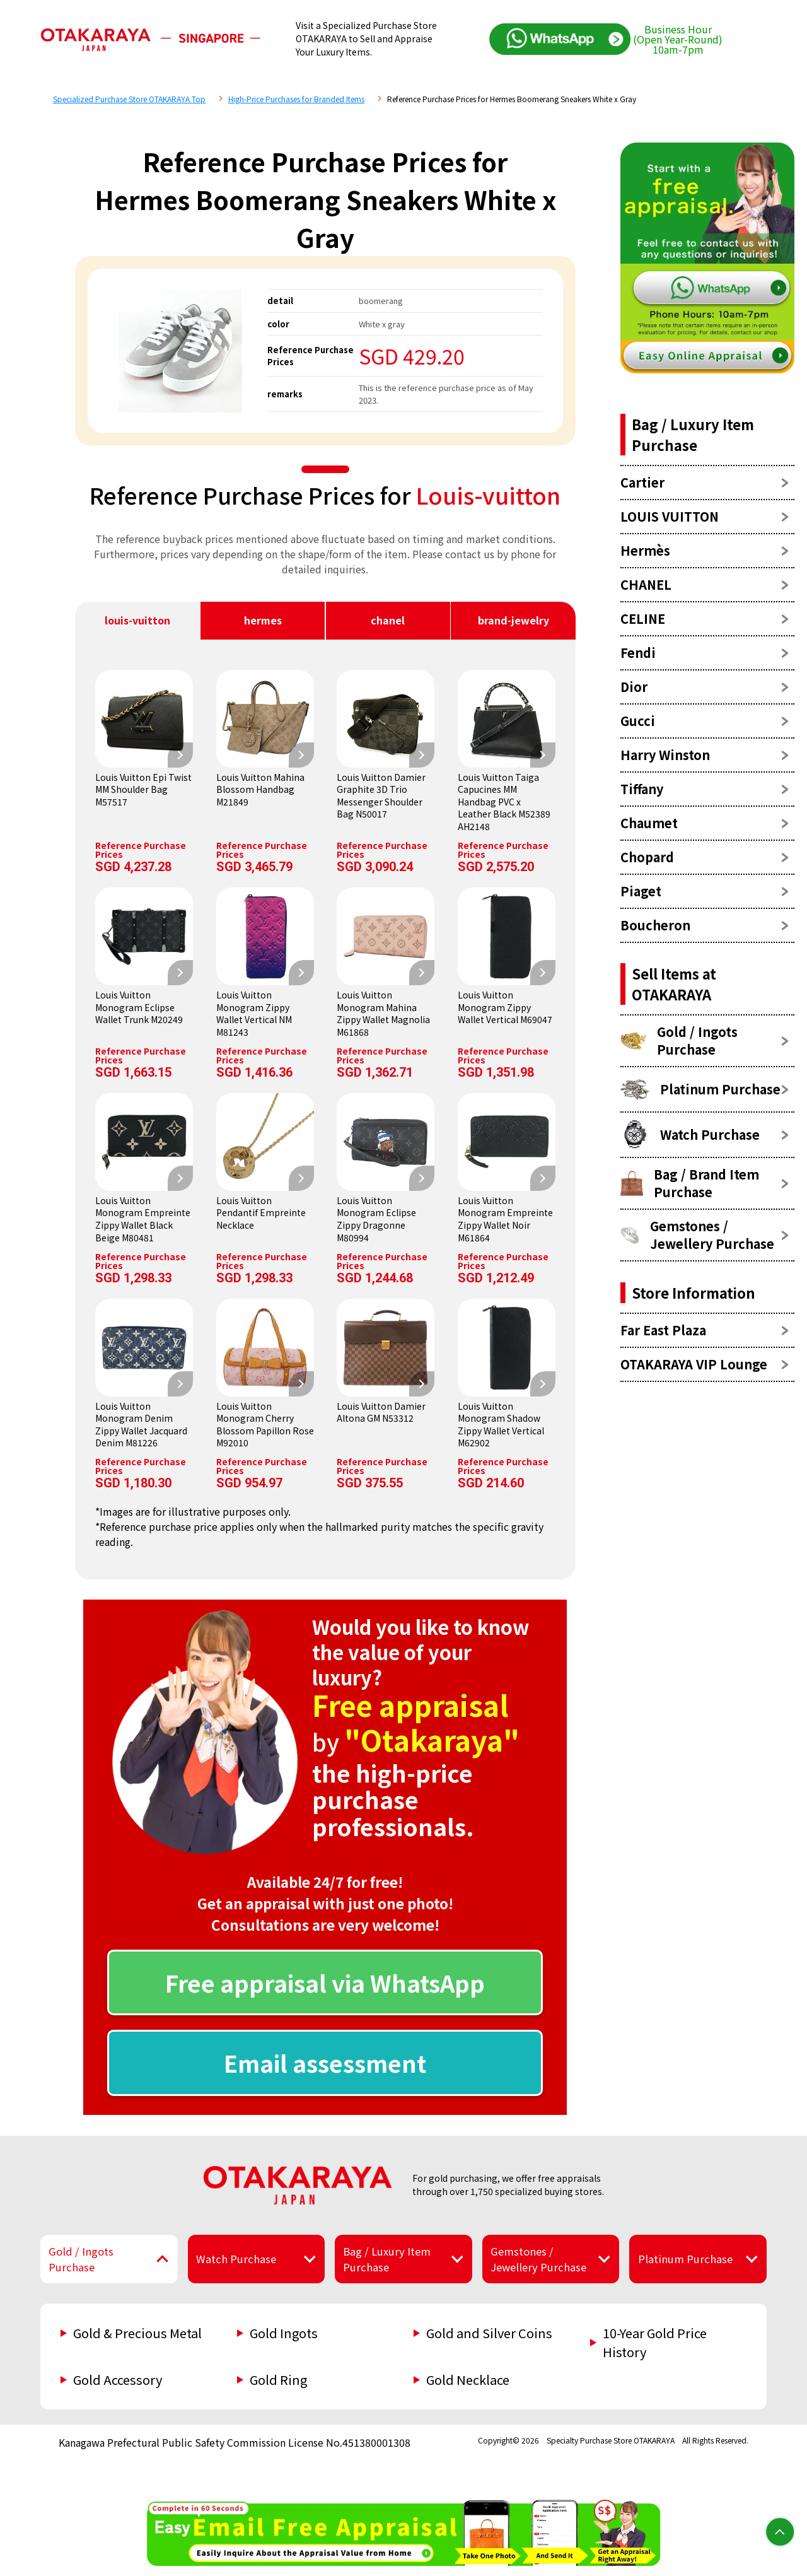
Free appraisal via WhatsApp (325, 1982)
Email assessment (325, 2063)
